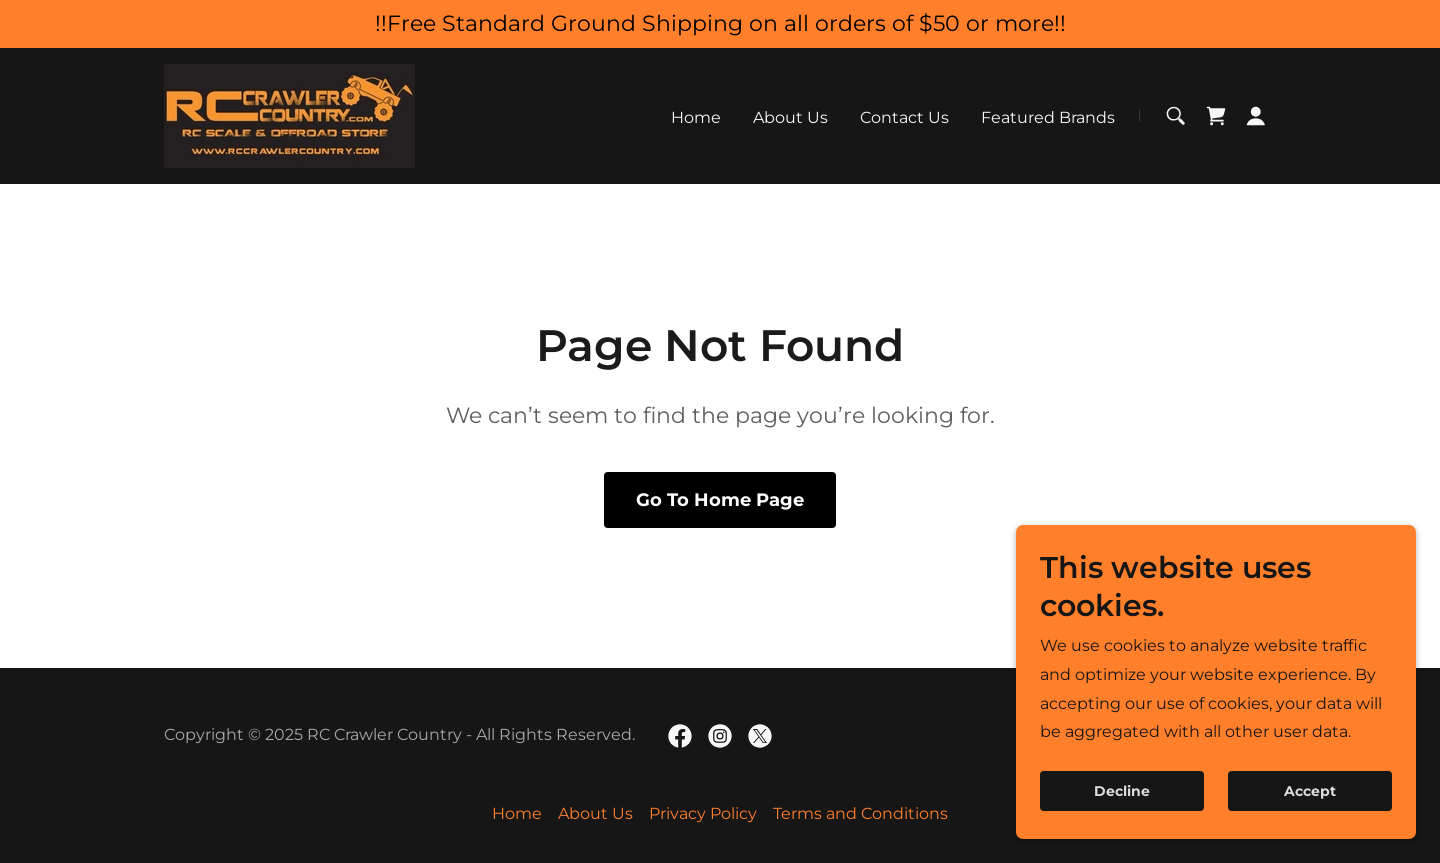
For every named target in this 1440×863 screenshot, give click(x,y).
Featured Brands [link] (1048, 117)
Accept (1310, 819)
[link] (289, 114)
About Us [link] (790, 117)
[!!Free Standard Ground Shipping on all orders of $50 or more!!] (720, 24)
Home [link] (696, 117)
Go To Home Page (720, 500)
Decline (1122, 819)
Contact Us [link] (904, 117)
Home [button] (517, 813)
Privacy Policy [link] (703, 813)
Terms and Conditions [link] (860, 813)
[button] (1256, 116)
